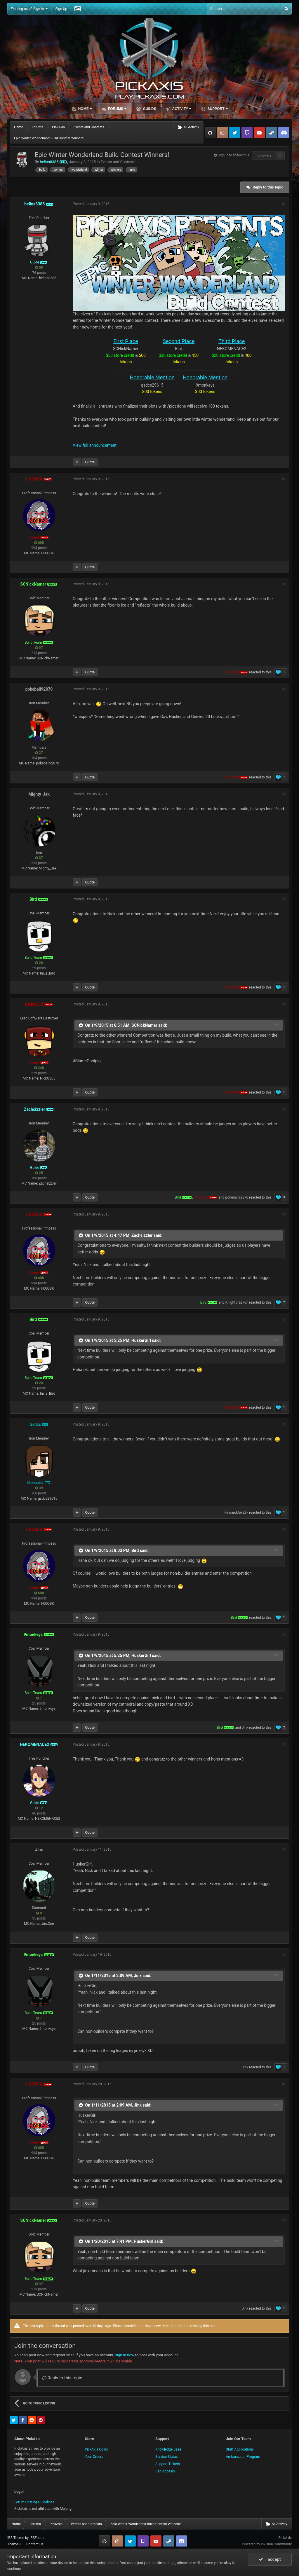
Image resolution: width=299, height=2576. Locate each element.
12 (39, 1808)
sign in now (124, 2355)
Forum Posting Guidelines (34, 2502)
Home (84, 109)
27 (39, 753)
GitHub (210, 132)
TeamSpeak (283, 132)
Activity (181, 109)
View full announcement (95, 445)
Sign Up (61, 9)
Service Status (166, 2457)
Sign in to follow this (233, 155)
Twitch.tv (247, 132)
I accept (270, 2559)
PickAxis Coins (96, 2449)
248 (39, 1068)
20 (39, 963)
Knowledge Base (168, 2449)
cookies (39, 2563)
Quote (90, 462)
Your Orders (94, 2457)
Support (216, 109)
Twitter (234, 132)
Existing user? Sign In (29, 8)
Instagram (222, 132)
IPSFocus (36, 2538)
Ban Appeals (165, 2471)
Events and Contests (118, 162)
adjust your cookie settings (154, 2563)
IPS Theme (15, 2538)
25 (39, 1173)
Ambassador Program (243, 2457)
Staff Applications (240, 2449)
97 (39, 648)
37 (39, 858)
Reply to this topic (268, 187)
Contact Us (35, 2544)
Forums (116, 109)
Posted (91, 204)
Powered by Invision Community (267, 2544)
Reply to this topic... (64, 2378)
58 (39, 268)
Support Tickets (167, 2464)
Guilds (149, 109)
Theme (14, 2544)
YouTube (259, 132)
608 (39, 543)
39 (39, 1488)
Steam (271, 132)
